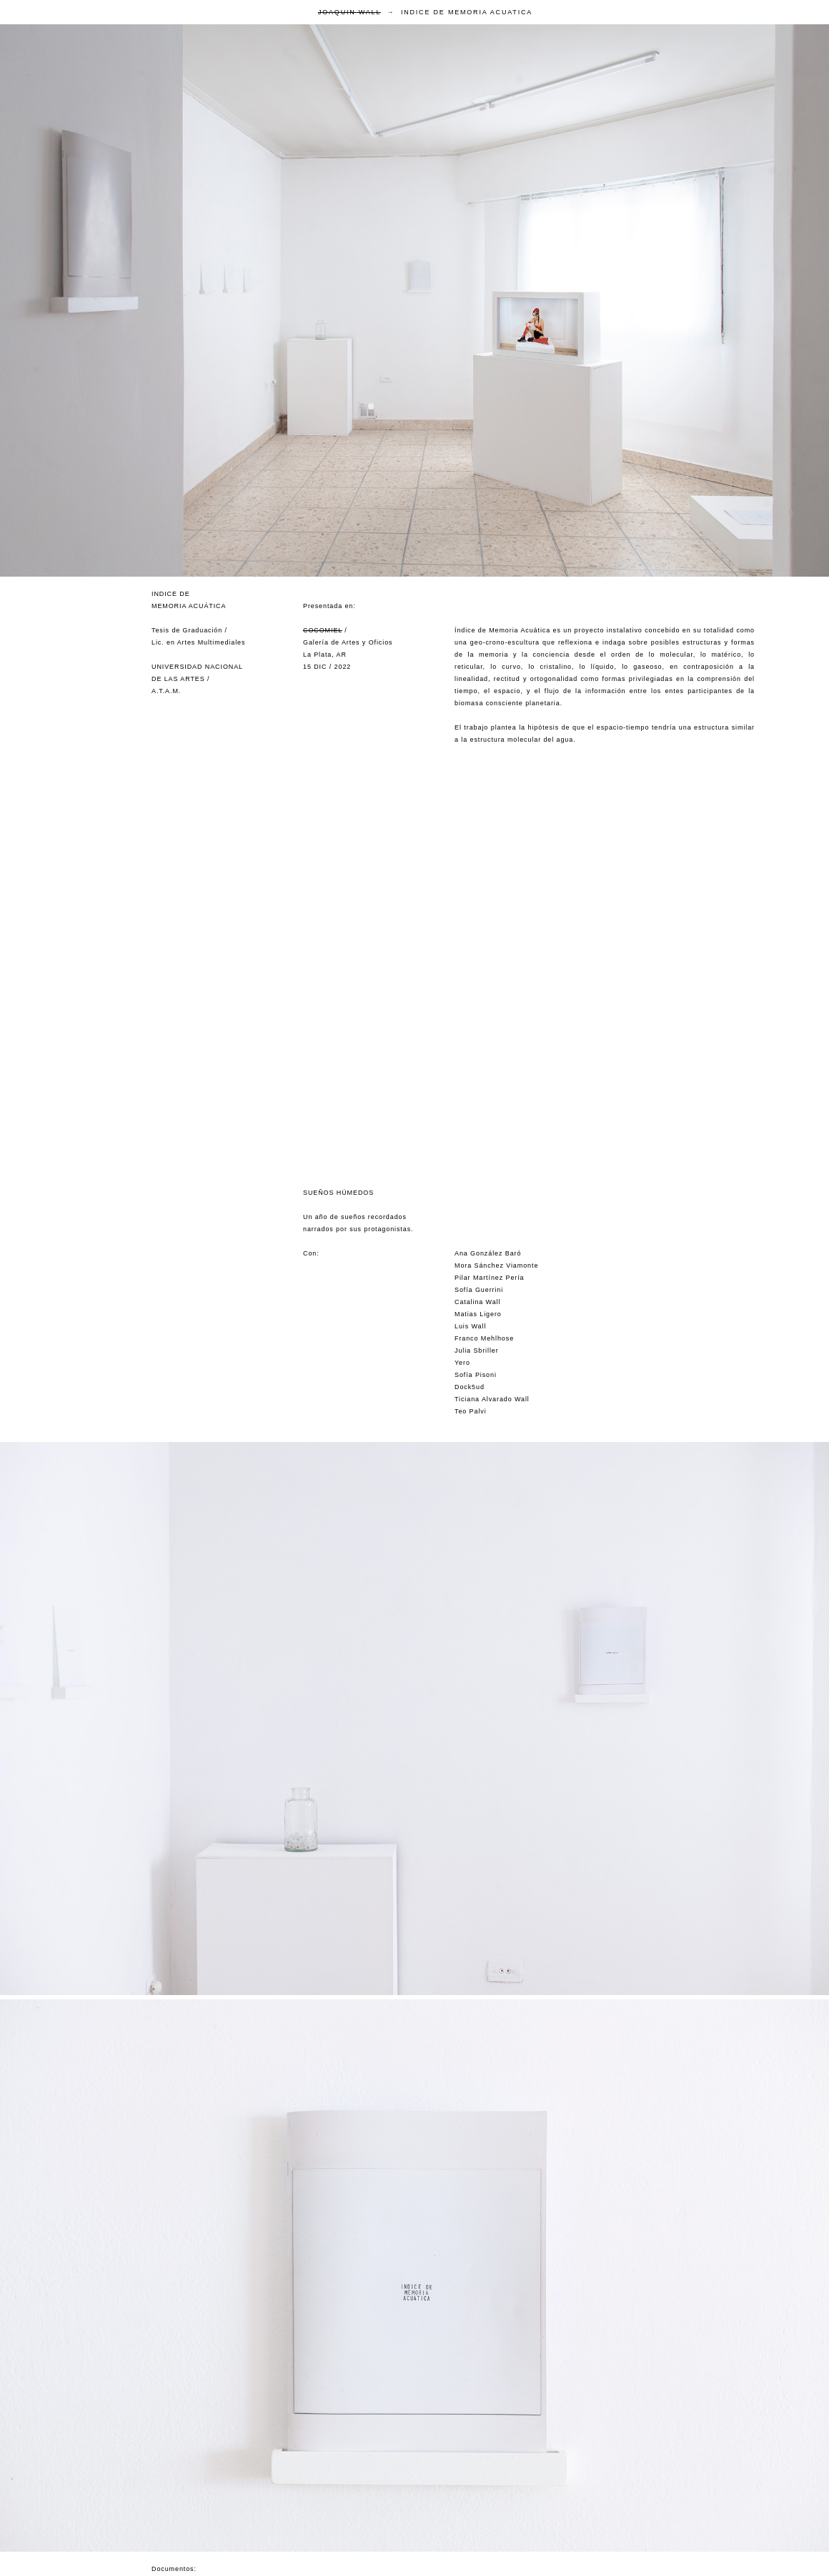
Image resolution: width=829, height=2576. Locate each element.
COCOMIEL (322, 630)
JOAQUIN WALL (349, 12)
